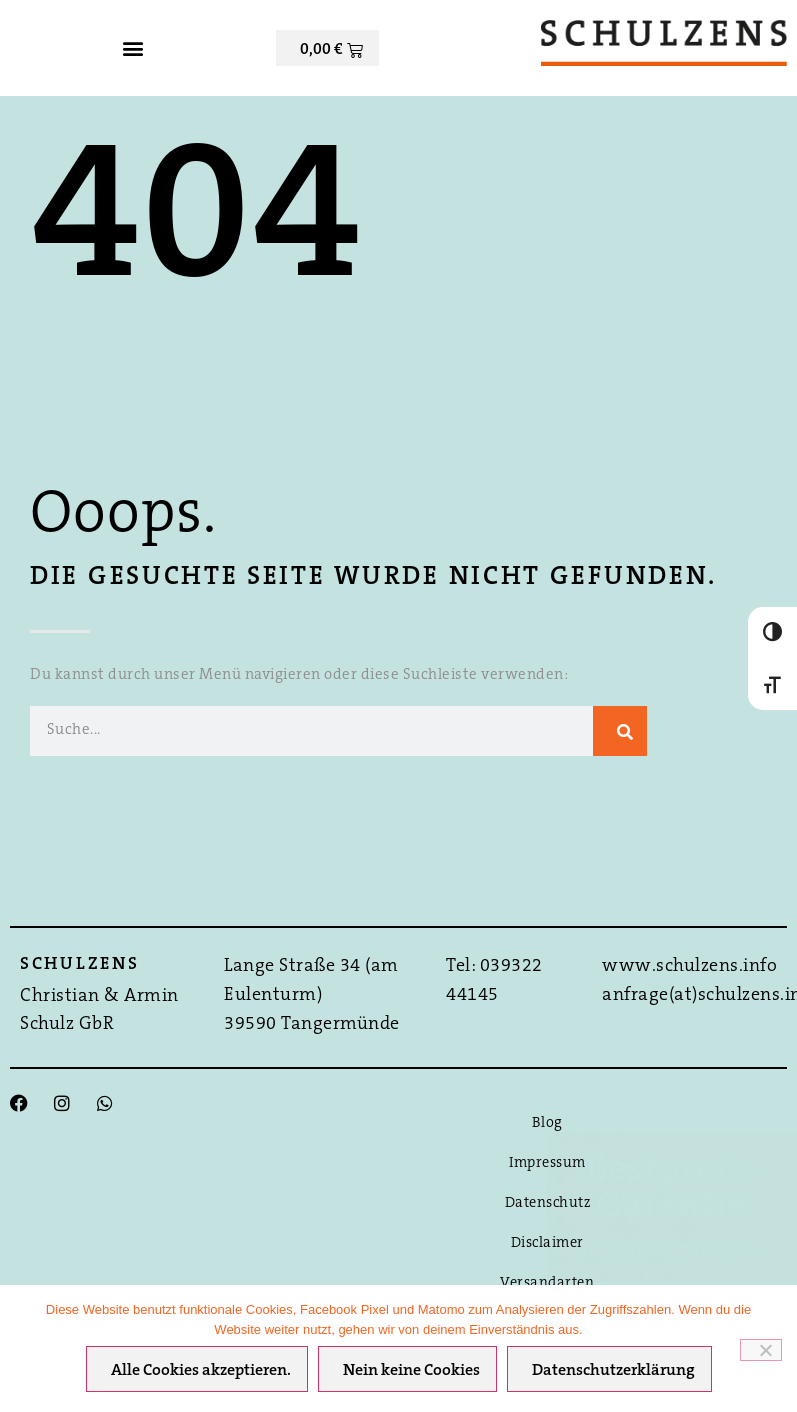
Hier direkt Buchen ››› (672, 1253)
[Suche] (620, 731)
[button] (132, 48)
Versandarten (547, 1283)
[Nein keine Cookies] (761, 1350)
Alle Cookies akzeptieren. (201, 1371)
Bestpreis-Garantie (672, 1189)
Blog (547, 1123)
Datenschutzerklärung (613, 1371)
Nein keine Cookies (411, 1371)
